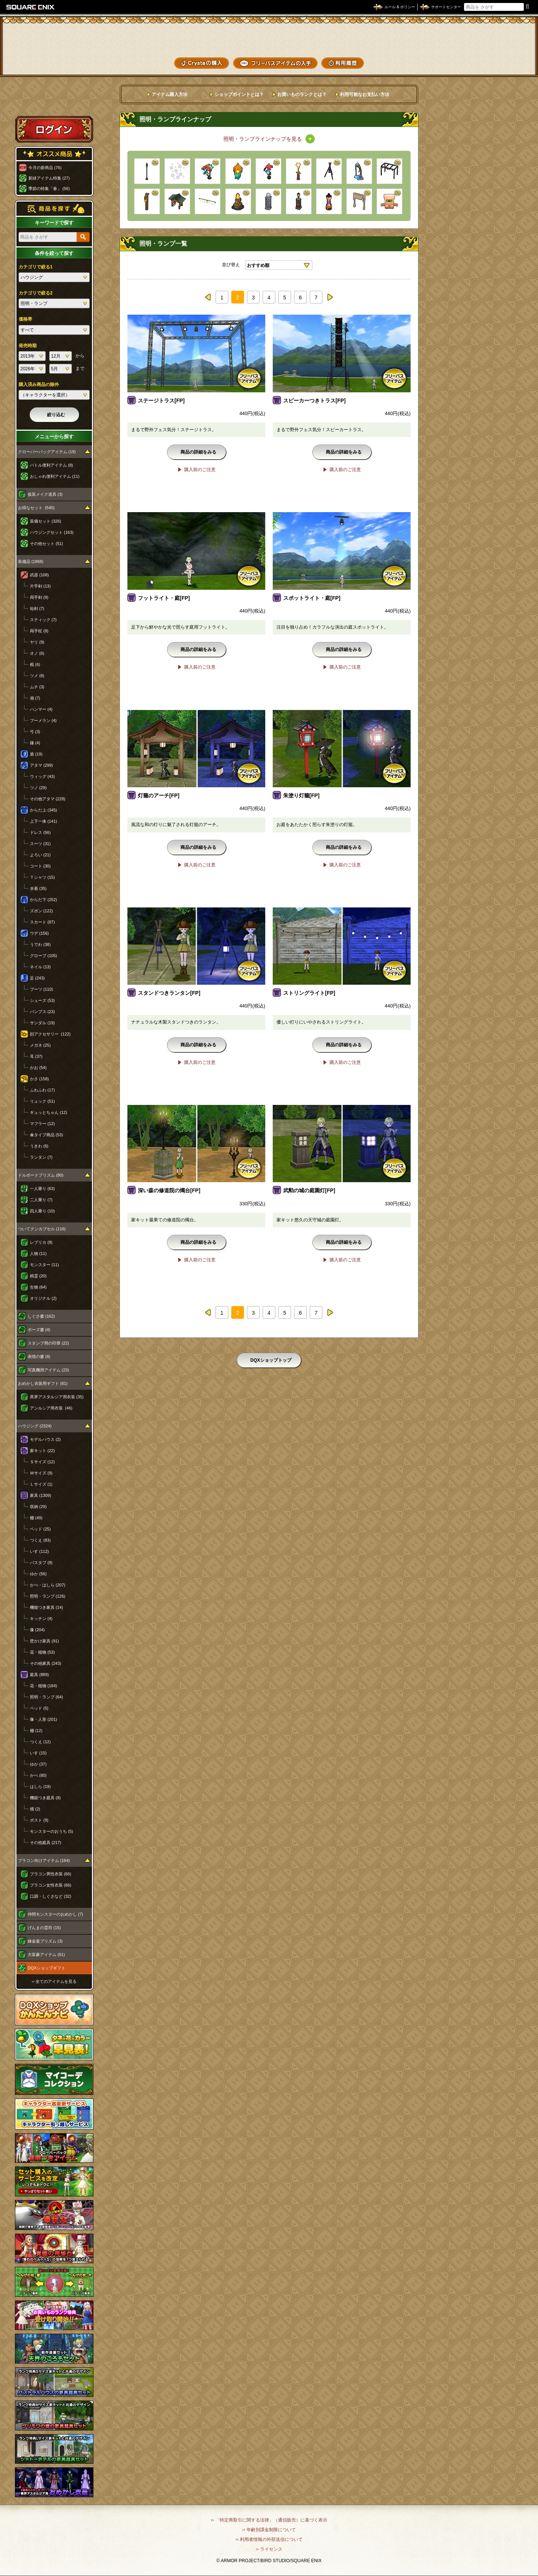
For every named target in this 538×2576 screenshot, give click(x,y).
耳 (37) (36, 1056)
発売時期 (28, 345)
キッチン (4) (41, 1618)
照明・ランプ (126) (47, 1596)
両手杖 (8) (39, 631)
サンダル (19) (42, 1023)
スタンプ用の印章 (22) (48, 1343)
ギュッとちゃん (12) (48, 1112)
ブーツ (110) (41, 989)
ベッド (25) (40, 1529)
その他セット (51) (46, 543)
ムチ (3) (37, 687)
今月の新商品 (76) (45, 167)
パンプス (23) (42, 1011)
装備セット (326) (45, 521)
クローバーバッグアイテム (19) (47, 451)
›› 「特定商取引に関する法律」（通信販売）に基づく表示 (269, 2520)
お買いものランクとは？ (302, 94)
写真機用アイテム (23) (48, 1370)
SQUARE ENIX (30, 7)
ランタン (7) (41, 1157)
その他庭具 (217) (45, 1842)
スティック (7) (43, 619)
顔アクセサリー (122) (50, 1034)
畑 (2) (35, 1809)
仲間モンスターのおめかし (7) (55, 1914)
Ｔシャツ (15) (42, 877)
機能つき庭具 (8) (45, 1797)
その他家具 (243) (45, 1663)
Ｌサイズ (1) (41, 1484)
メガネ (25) (40, 1045)
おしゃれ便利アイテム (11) (55, 476)
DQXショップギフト (46, 1968)
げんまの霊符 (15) (44, 1927)
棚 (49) (36, 1518)
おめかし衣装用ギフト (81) (43, 1383)
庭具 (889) (39, 1674)
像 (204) (37, 1629)
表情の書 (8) (39, 1356)
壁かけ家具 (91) (44, 1641)
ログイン (54, 129)
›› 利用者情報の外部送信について (268, 2539)
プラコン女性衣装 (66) (50, 1885)
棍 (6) (35, 664)
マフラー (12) (42, 1123)
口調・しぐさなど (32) (50, 1896)
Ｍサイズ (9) (41, 1473)
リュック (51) (42, 1101)
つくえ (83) (40, 1540)
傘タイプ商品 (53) (46, 1135)
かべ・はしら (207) (47, 1585)
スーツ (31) (40, 843)
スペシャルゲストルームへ (54, 102)
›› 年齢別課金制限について (269, 2529)
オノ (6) (37, 653)
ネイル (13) (40, 967)
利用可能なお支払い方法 (364, 94)
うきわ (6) (39, 1146)
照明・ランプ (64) (46, 1697)
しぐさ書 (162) (41, 1316)
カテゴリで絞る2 (36, 293)
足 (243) (37, 978)
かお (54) (38, 1067)
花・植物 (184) (43, 1685)
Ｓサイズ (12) (42, 1462)
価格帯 (25, 319)
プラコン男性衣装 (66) (50, 1874)
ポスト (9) (39, 1820)
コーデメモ (504, 48)
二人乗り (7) (41, 1199)
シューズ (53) (42, 1000)
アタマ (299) (41, 765)
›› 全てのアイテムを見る (54, 1981)
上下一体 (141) (43, 821)
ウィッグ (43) (42, 776)
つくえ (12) (40, 1741)
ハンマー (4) (41, 709)
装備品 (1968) (30, 561)
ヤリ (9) (37, 642)
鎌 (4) (35, 743)
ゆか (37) (38, 1764)
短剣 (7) (37, 608)
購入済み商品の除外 (39, 384)
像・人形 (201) (43, 1719)
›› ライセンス (269, 2549)
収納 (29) (38, 1506)
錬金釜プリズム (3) (45, 1941)
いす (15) (38, 1753)
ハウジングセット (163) (52, 532)
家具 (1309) (40, 1495)
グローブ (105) (43, 955)
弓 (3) (35, 731)
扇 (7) (35, 698)
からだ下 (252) (43, 899)
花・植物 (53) (42, 1652)
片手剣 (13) (40, 586)
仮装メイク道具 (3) (45, 494)
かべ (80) (38, 1775)
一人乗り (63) (42, 1188)
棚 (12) (36, 1730)
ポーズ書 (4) (39, 1329)
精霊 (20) (38, 1276)
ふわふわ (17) (42, 1090)
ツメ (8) (37, 675)
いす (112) (39, 1551)
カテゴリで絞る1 (36, 267)
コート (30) (40, 866)
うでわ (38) (40, 944)
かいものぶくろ (504, 35)
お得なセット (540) (36, 507)
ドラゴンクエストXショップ (269, 37)
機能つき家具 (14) (46, 1607)
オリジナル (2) (43, 1298)
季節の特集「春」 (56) (49, 188)
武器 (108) (39, 575)
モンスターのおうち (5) (51, 1831)
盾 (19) (36, 754)
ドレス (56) (40, 832)
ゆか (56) (38, 1574)
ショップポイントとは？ (239, 94)
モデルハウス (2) (45, 1439)
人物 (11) (38, 1253)
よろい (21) (40, 855)
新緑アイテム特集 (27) (49, 178)
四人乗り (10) (42, 1211)
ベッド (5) (39, 1708)
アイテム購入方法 (170, 94)
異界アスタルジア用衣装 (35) (57, 1397)
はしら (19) (40, 1786)
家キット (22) (42, 1450)
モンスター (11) (44, 1264)
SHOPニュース (504, 62)
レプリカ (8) (41, 1242)
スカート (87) (42, 922)
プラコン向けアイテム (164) (44, 1860)
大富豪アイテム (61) (46, 1954)
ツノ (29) (38, 787)
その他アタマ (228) (47, 799)
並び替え (231, 264)
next (329, 297)
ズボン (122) (41, 911)
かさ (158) (39, 1079)
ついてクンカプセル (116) (42, 1229)
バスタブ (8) (41, 1562)
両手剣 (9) (39, 597)
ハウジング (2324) (35, 1426)
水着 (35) (38, 888)
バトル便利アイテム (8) (51, 465)
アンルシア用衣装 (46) (51, 1408)
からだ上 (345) (43, 810)
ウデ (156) (39, 933)
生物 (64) (38, 1287)
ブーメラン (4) (43, 720)
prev (208, 297)
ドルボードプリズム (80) (41, 1175)
